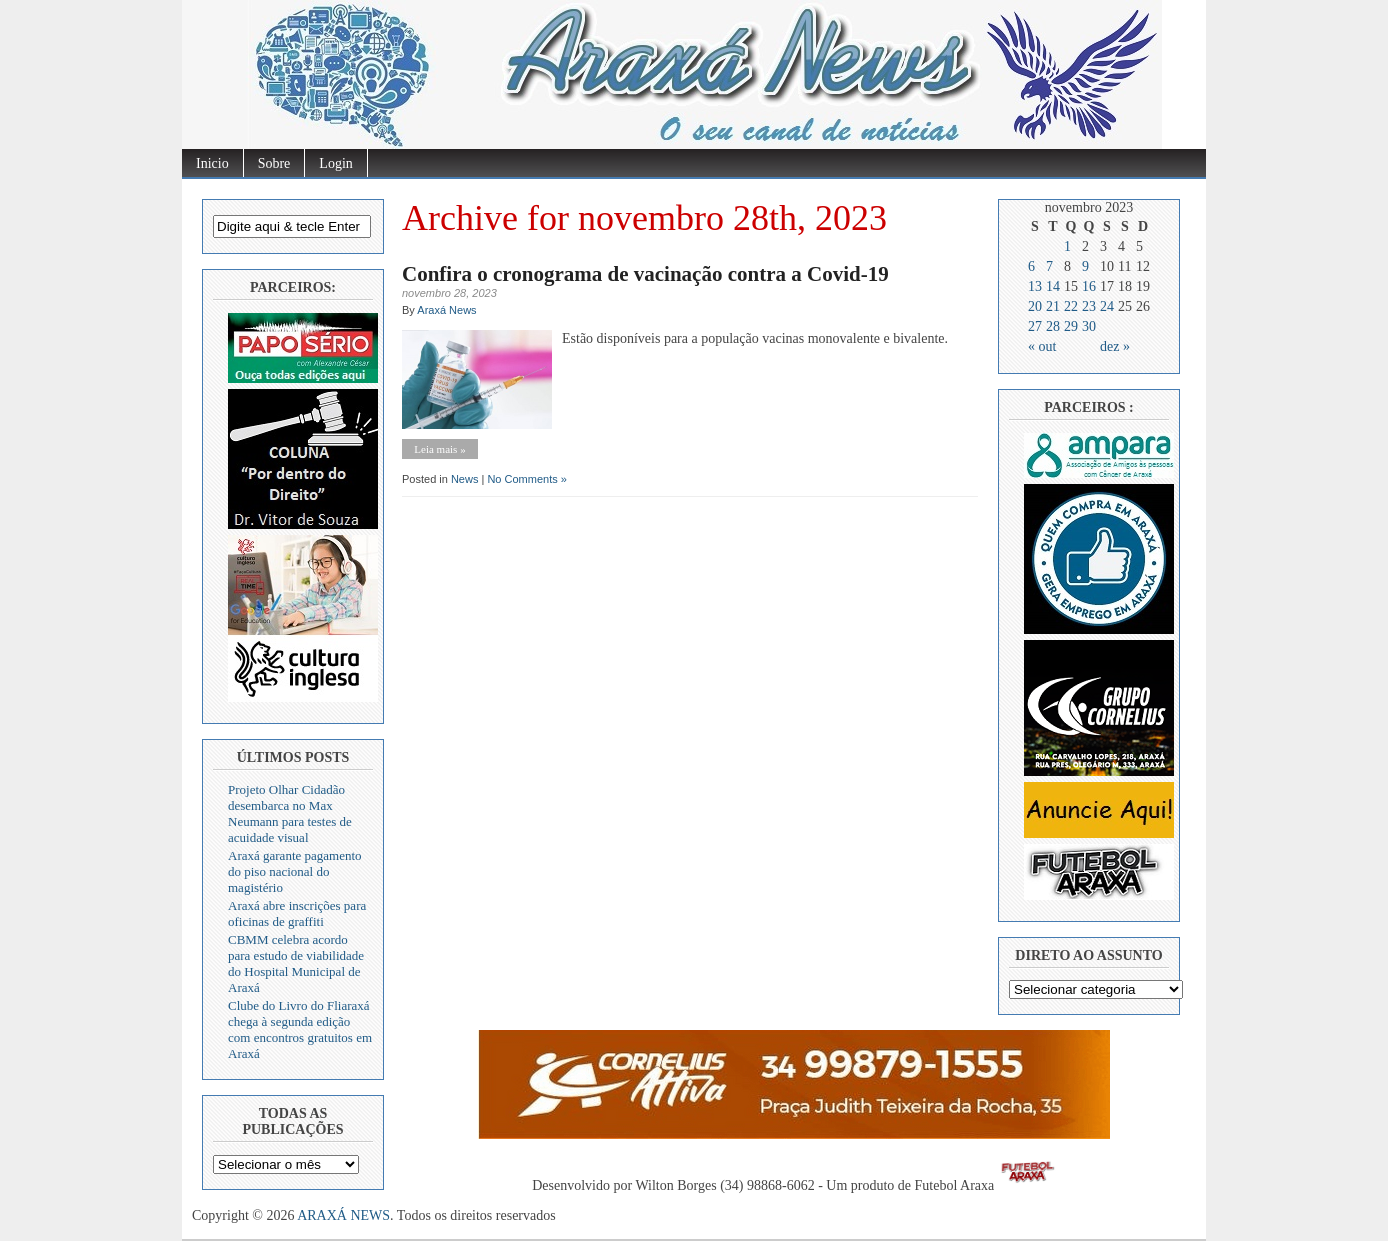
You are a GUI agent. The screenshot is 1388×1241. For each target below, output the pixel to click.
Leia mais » (439, 449)
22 (1071, 306)
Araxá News (446, 310)
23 (1089, 306)
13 (1035, 286)
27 (1035, 326)
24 (1107, 306)
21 (1053, 306)
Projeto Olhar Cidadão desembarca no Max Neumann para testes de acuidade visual (290, 813)
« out (1042, 346)
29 (1071, 326)
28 (1053, 326)
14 (1053, 286)
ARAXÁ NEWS (343, 1215)
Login (335, 163)
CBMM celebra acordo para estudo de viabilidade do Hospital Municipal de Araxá (296, 963)
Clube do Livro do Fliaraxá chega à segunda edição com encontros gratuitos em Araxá (300, 1029)
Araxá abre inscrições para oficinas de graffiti (297, 913)
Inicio (212, 163)
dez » (1115, 346)
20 (1035, 306)
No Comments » (526, 479)
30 (1089, 326)
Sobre (274, 163)
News (465, 479)
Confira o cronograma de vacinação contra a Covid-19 (645, 274)
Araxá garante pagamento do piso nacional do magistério (295, 871)
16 (1089, 286)
